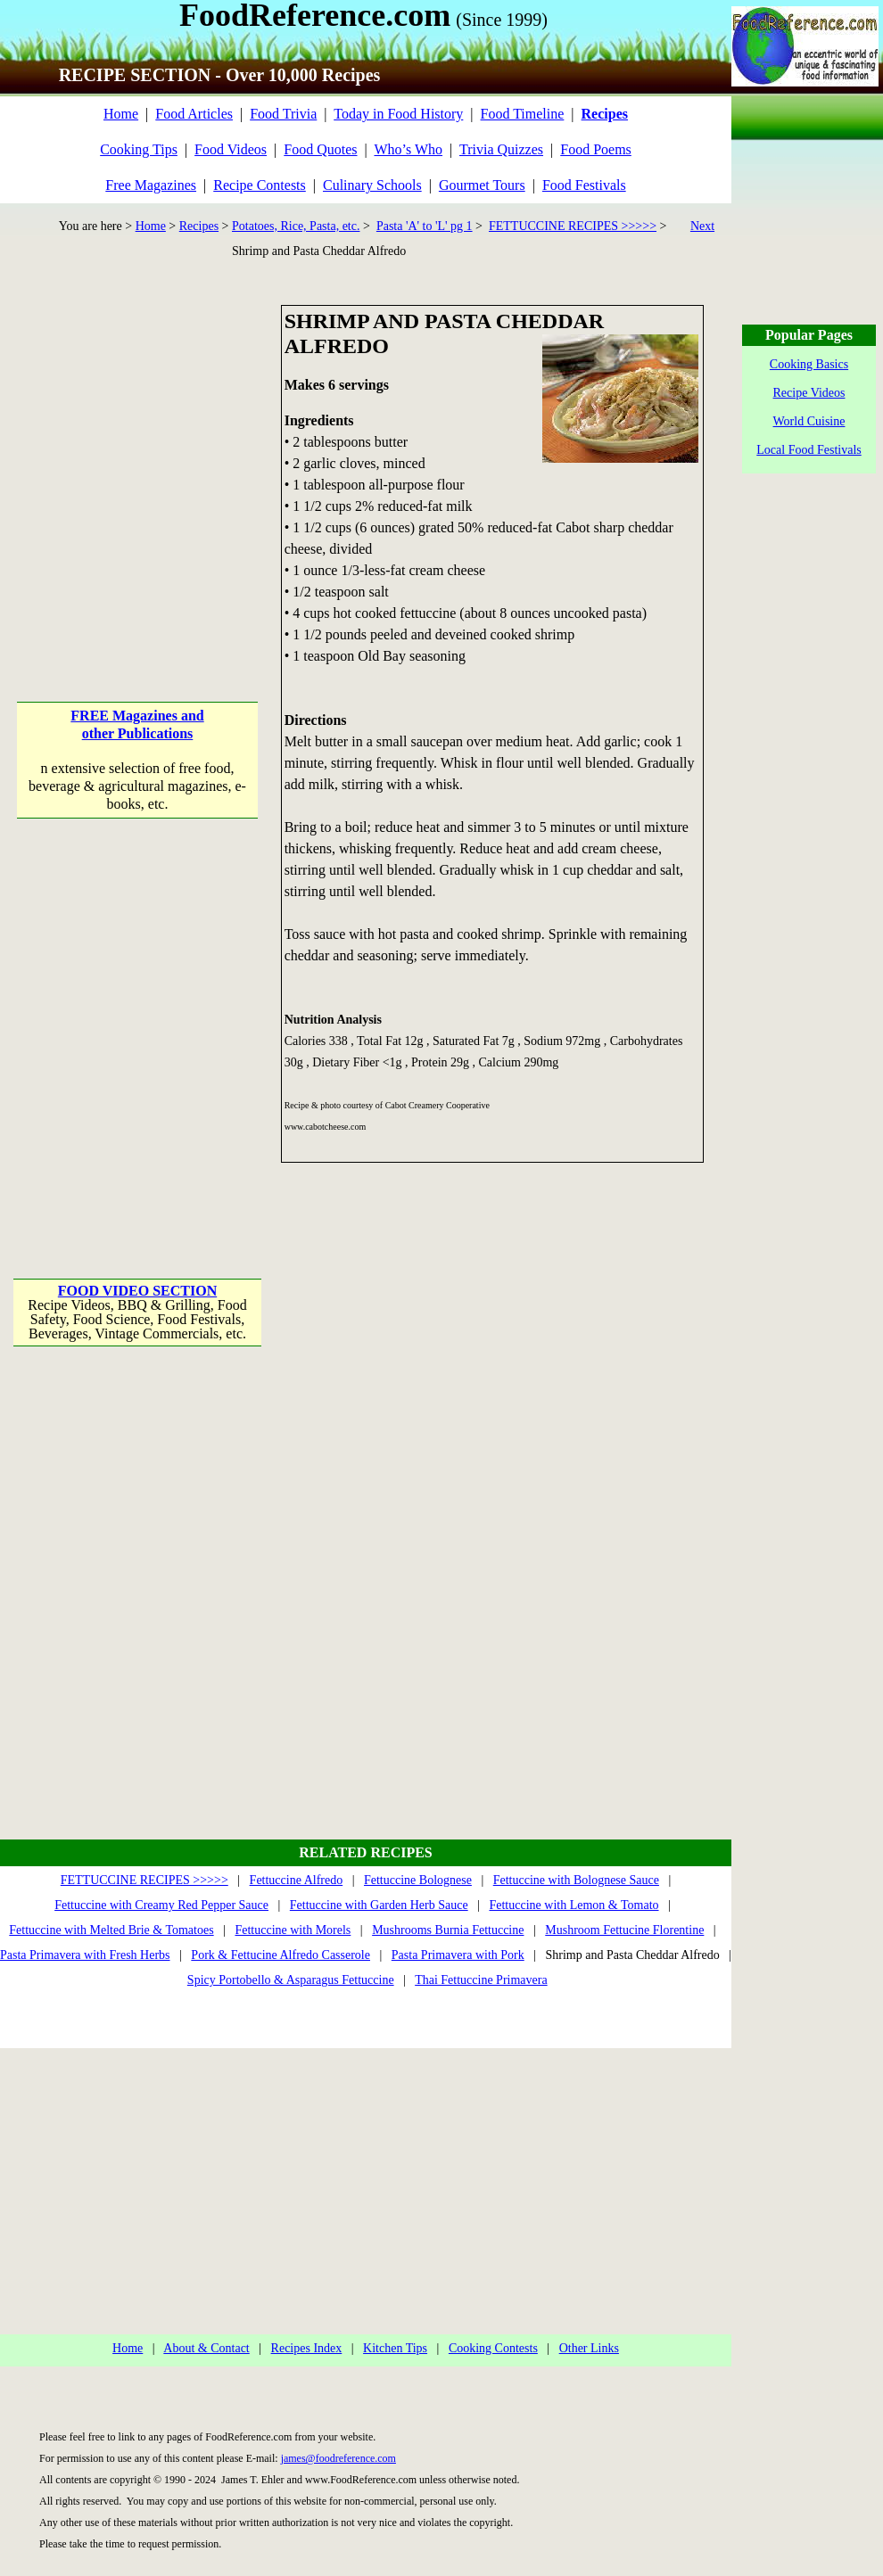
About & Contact (206, 2348)
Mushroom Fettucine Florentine (624, 1930)
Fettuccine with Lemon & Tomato (573, 1905)
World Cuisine (809, 421)
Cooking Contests (493, 2348)
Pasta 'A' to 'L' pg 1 (424, 226)
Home (120, 113)
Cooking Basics (809, 364)
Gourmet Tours (482, 185)
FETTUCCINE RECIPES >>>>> (572, 226)
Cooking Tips (138, 149)
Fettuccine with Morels (293, 1930)
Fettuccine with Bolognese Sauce (576, 1880)
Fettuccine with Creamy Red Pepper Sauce (161, 1905)
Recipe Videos (809, 392)
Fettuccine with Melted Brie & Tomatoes (111, 1930)
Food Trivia (283, 113)
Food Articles (194, 113)
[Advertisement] (167, 472)
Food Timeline (523, 113)
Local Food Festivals (808, 450)
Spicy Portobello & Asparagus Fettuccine (290, 1980)
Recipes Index (306, 2348)
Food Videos (230, 149)
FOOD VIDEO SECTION (137, 1290)
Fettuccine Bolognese (418, 1880)
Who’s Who (408, 149)
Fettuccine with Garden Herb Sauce (379, 1905)
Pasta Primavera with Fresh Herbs (85, 1955)
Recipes (199, 226)
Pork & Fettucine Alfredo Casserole (280, 1955)
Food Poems (595, 149)
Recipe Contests (259, 185)
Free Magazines (150, 185)
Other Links (589, 2348)
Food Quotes (320, 149)
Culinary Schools (372, 185)
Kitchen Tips (395, 2348)
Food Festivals (584, 185)
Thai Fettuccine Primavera (481, 1980)
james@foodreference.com (338, 2458)
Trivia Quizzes (501, 149)
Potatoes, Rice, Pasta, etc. (295, 226)
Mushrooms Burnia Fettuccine (448, 1930)
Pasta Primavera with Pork (458, 1955)
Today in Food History (398, 113)
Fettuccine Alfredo (296, 1880)
